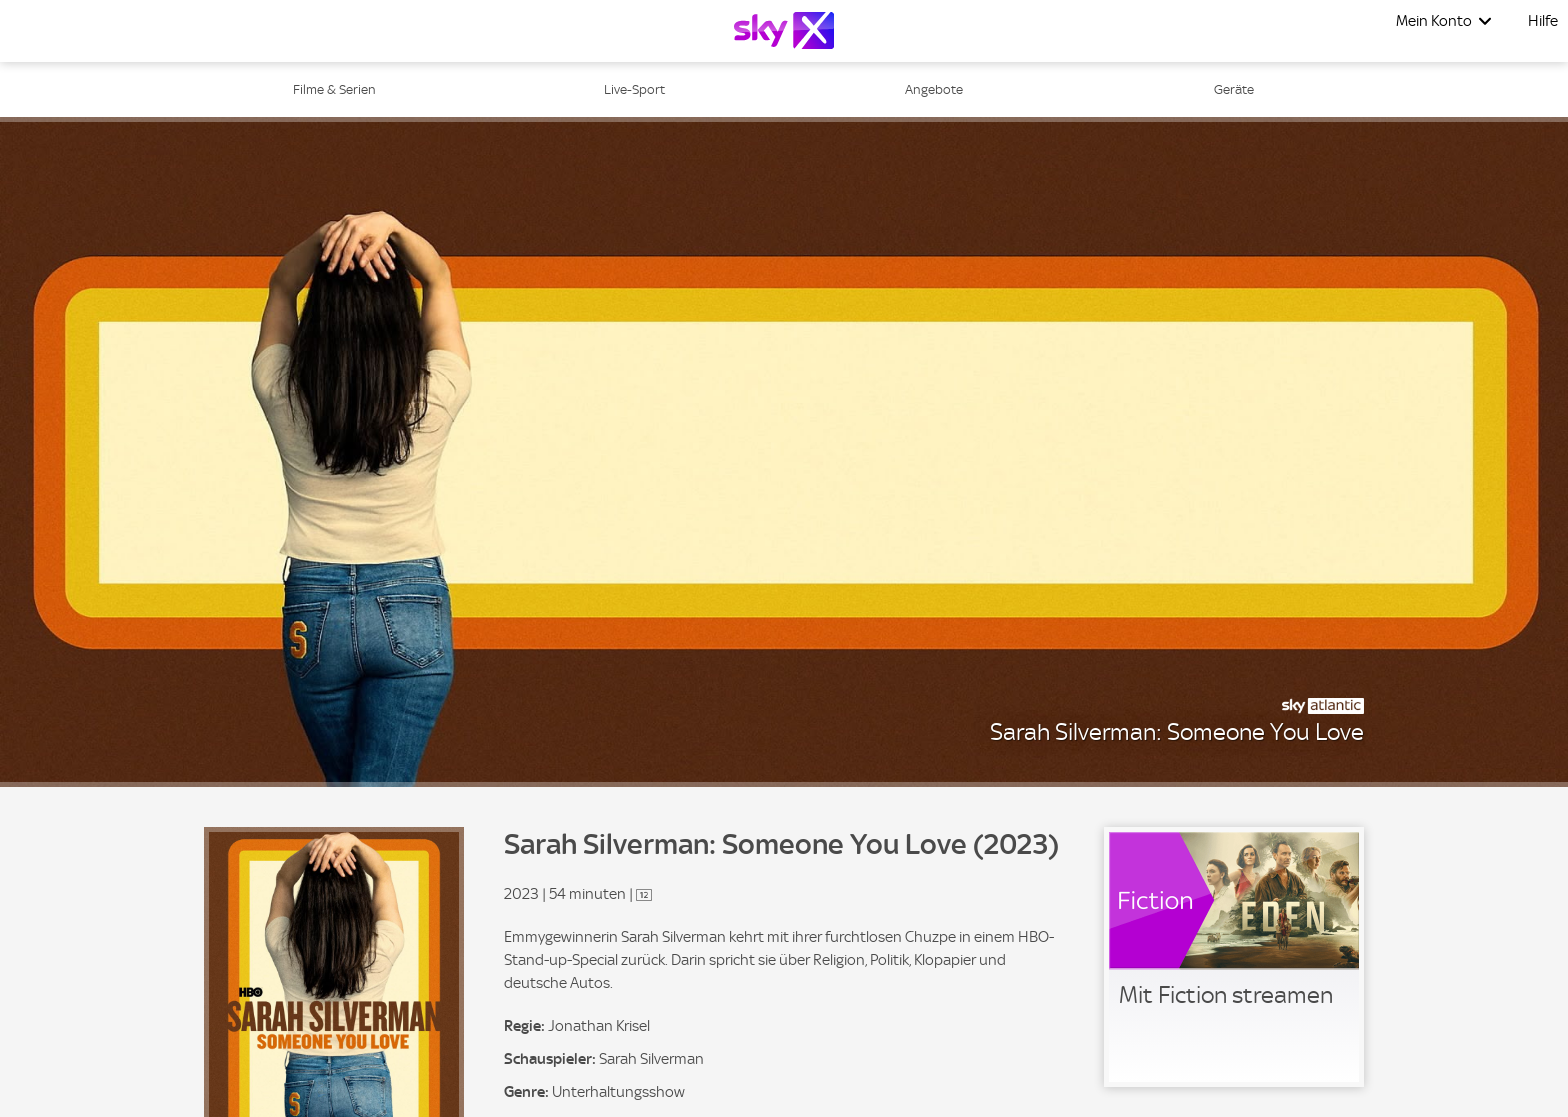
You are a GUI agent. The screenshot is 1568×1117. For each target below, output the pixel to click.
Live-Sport (634, 89)
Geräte (1234, 89)
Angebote (934, 89)
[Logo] (784, 30)
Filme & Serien (334, 89)
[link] (1234, 957)
